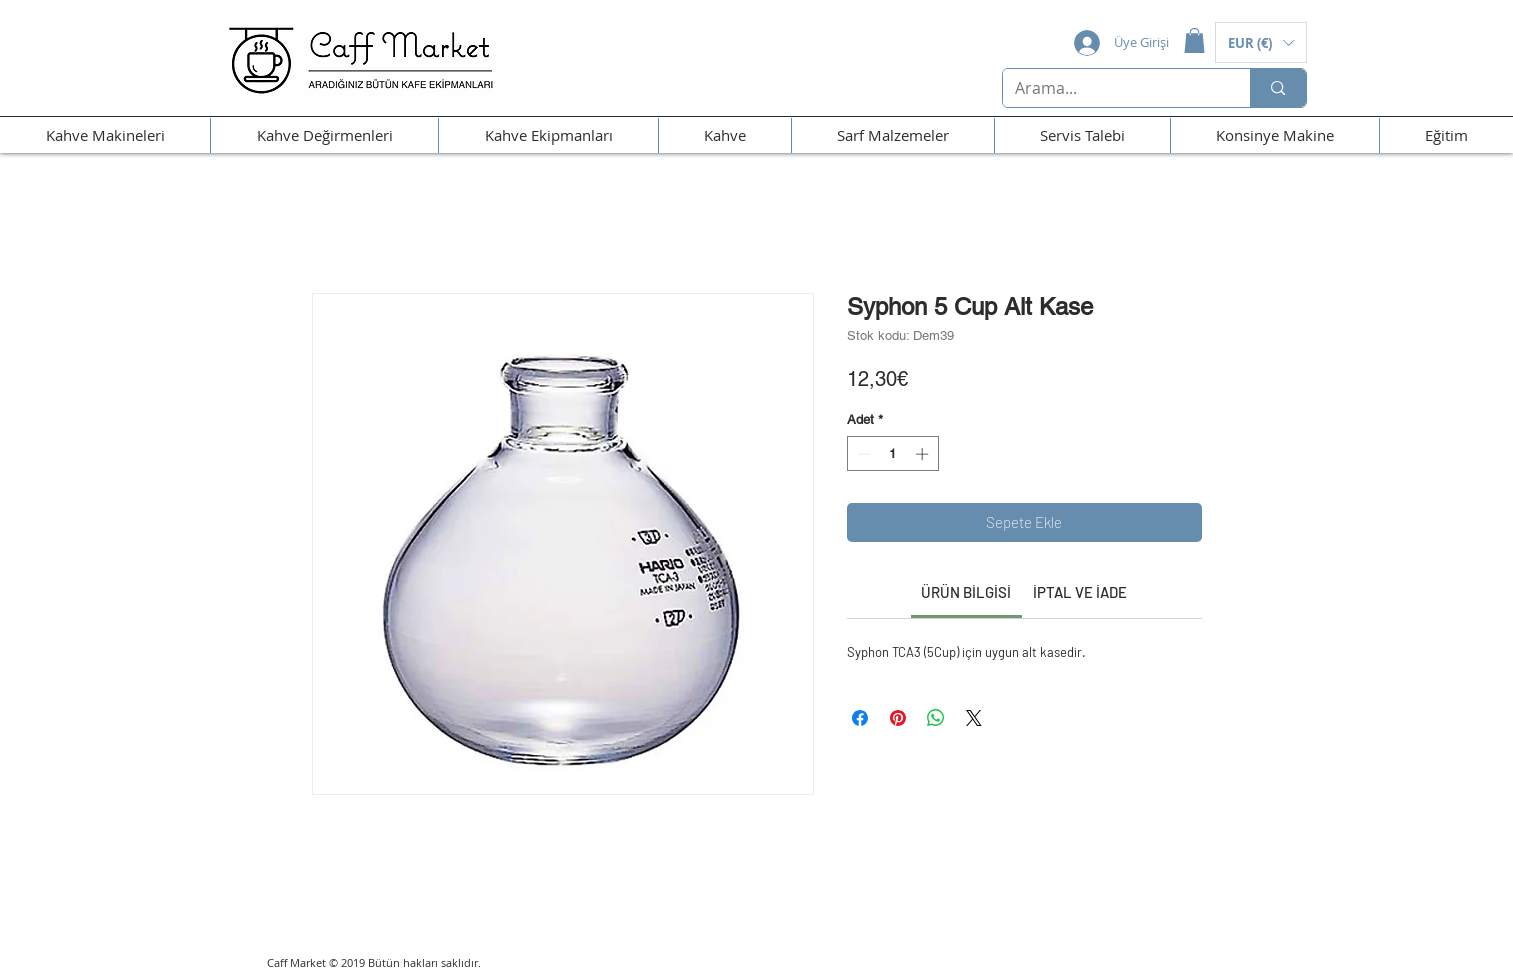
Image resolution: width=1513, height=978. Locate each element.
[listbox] (1261, 42)
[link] (966, 592)
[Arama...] (1112, 88)
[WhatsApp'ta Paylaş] (936, 718)
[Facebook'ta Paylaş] (860, 718)
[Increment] (924, 454)
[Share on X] (974, 718)
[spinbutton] (892, 454)
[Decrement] (862, 454)
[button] (1194, 40)
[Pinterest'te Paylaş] (898, 718)
